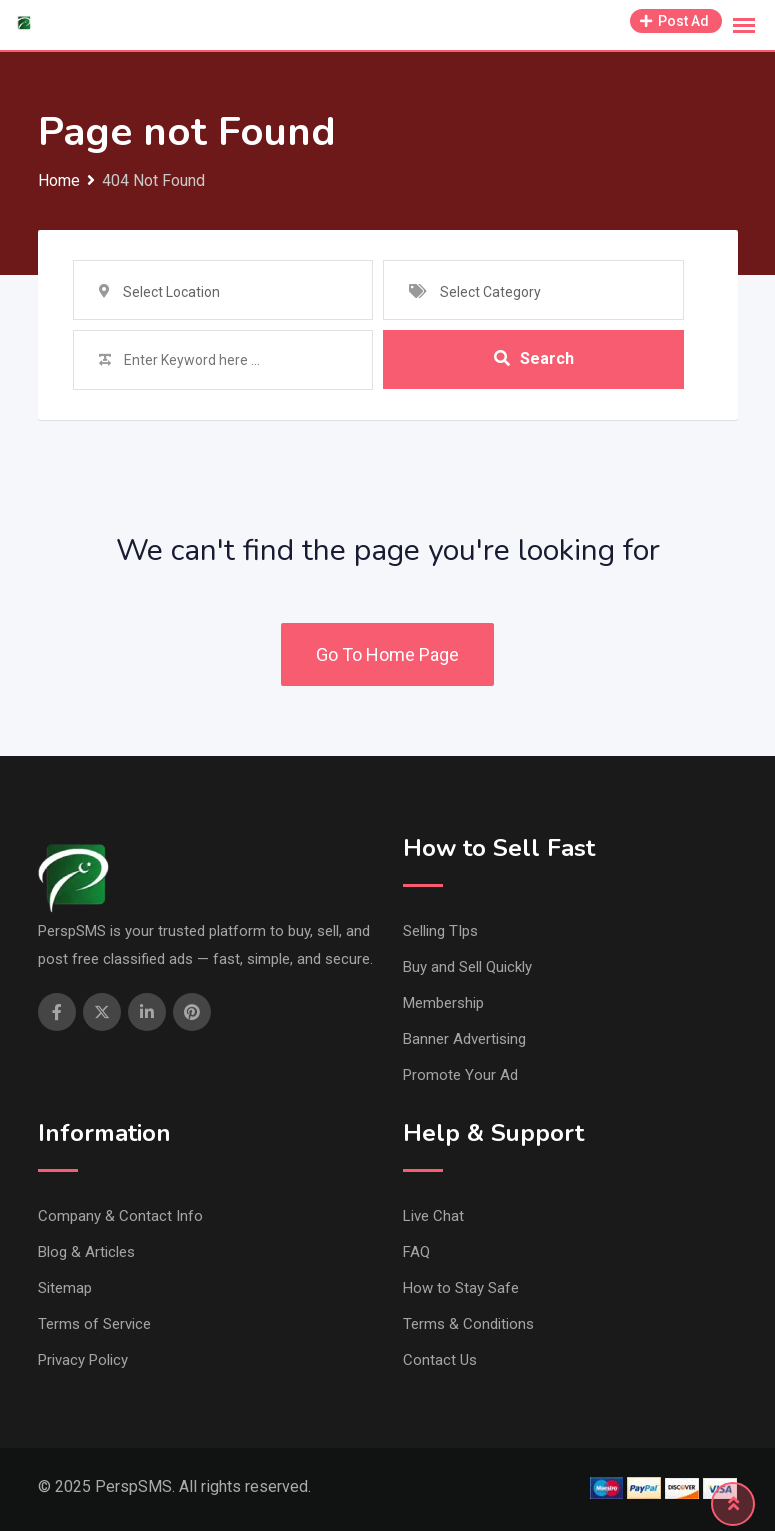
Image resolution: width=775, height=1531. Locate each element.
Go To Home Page (387, 654)
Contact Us (440, 1360)
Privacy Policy (83, 1360)
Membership (443, 1003)
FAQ (416, 1252)
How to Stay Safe (461, 1288)
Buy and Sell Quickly (467, 967)
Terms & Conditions (468, 1324)
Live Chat (433, 1216)
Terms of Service (94, 1324)
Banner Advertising (464, 1039)
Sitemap (65, 1288)
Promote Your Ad (460, 1075)
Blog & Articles (86, 1252)
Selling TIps (440, 931)
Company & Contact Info (120, 1216)
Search (534, 359)
